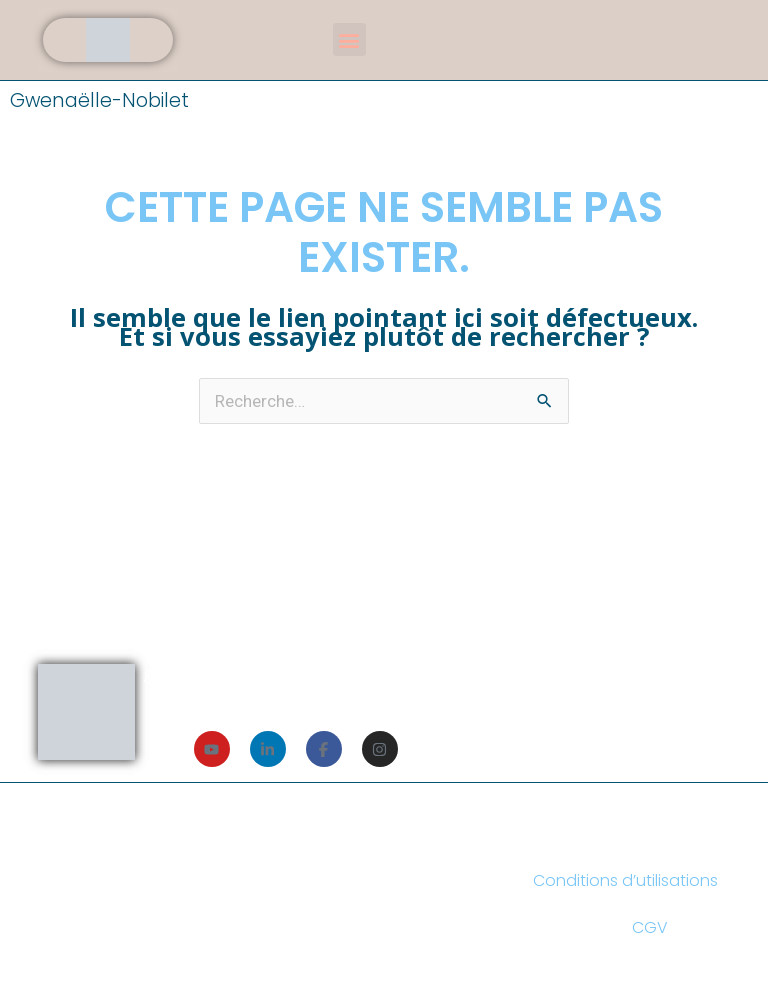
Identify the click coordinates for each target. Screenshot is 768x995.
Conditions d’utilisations (625, 880)
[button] (349, 39)
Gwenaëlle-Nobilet (99, 100)
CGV (650, 927)
